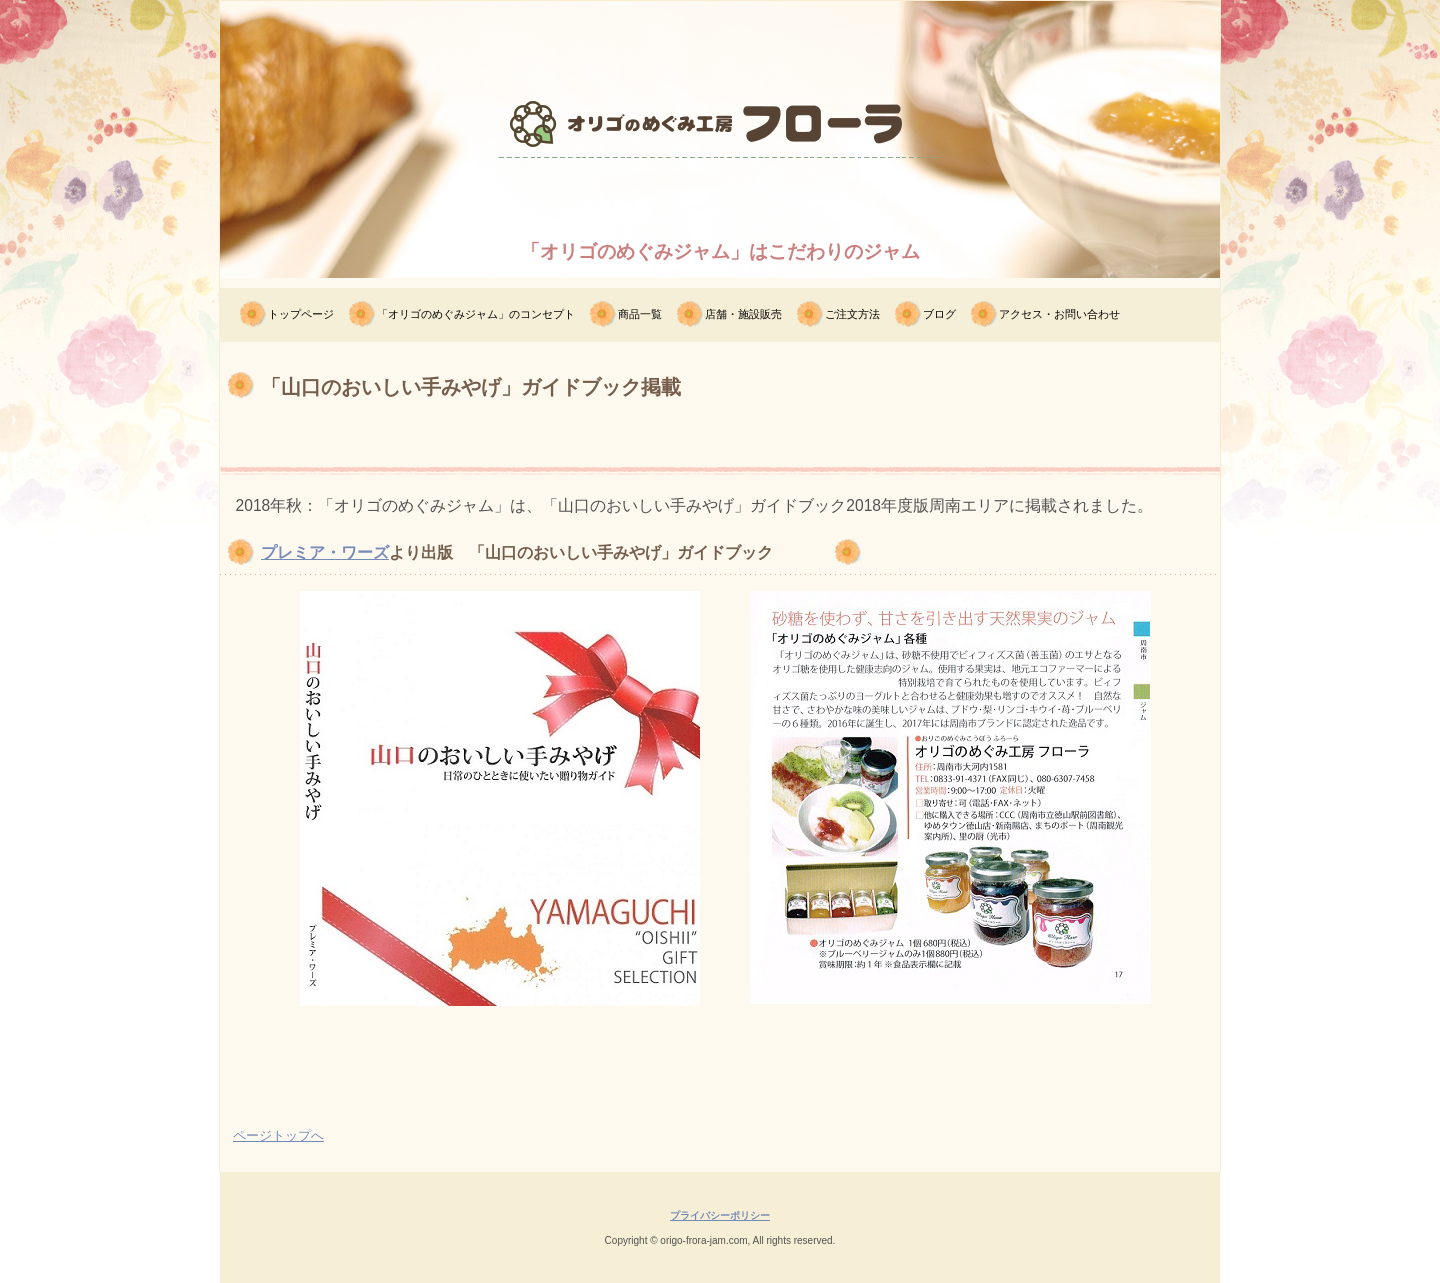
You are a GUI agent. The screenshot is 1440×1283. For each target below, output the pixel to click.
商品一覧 (640, 314)
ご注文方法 (852, 314)
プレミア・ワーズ (325, 552)
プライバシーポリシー (720, 1215)
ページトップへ (278, 1135)
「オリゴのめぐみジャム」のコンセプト (476, 314)
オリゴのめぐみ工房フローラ (720, 194)
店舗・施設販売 (743, 314)
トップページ (301, 314)
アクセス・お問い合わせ (1059, 314)
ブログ (939, 314)
